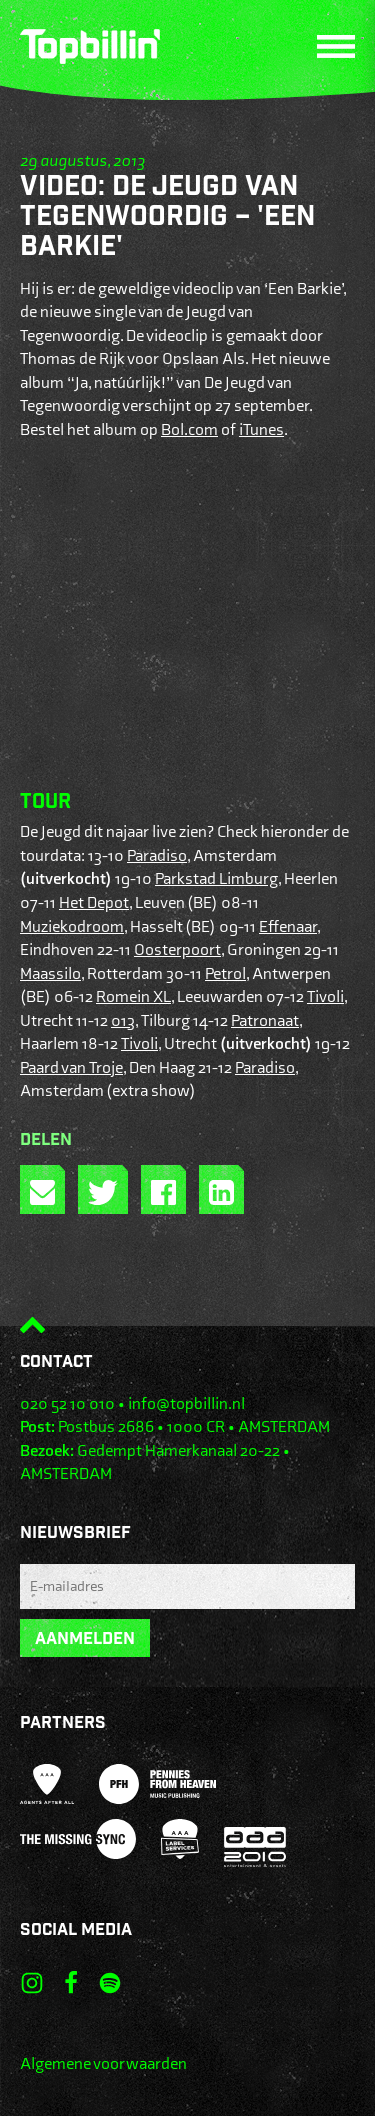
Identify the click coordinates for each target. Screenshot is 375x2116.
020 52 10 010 (67, 1404)
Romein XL (133, 997)
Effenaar (288, 927)
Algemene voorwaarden (103, 2064)
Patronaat (265, 1021)
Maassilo (50, 974)
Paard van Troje (71, 1068)
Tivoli (325, 997)
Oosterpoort (177, 950)
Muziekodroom (72, 927)
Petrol (225, 974)
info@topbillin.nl (186, 1404)
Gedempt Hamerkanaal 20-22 (178, 1451)
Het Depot (94, 903)
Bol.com (189, 430)
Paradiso (157, 856)
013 (123, 1021)
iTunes (261, 430)
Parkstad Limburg (216, 879)
